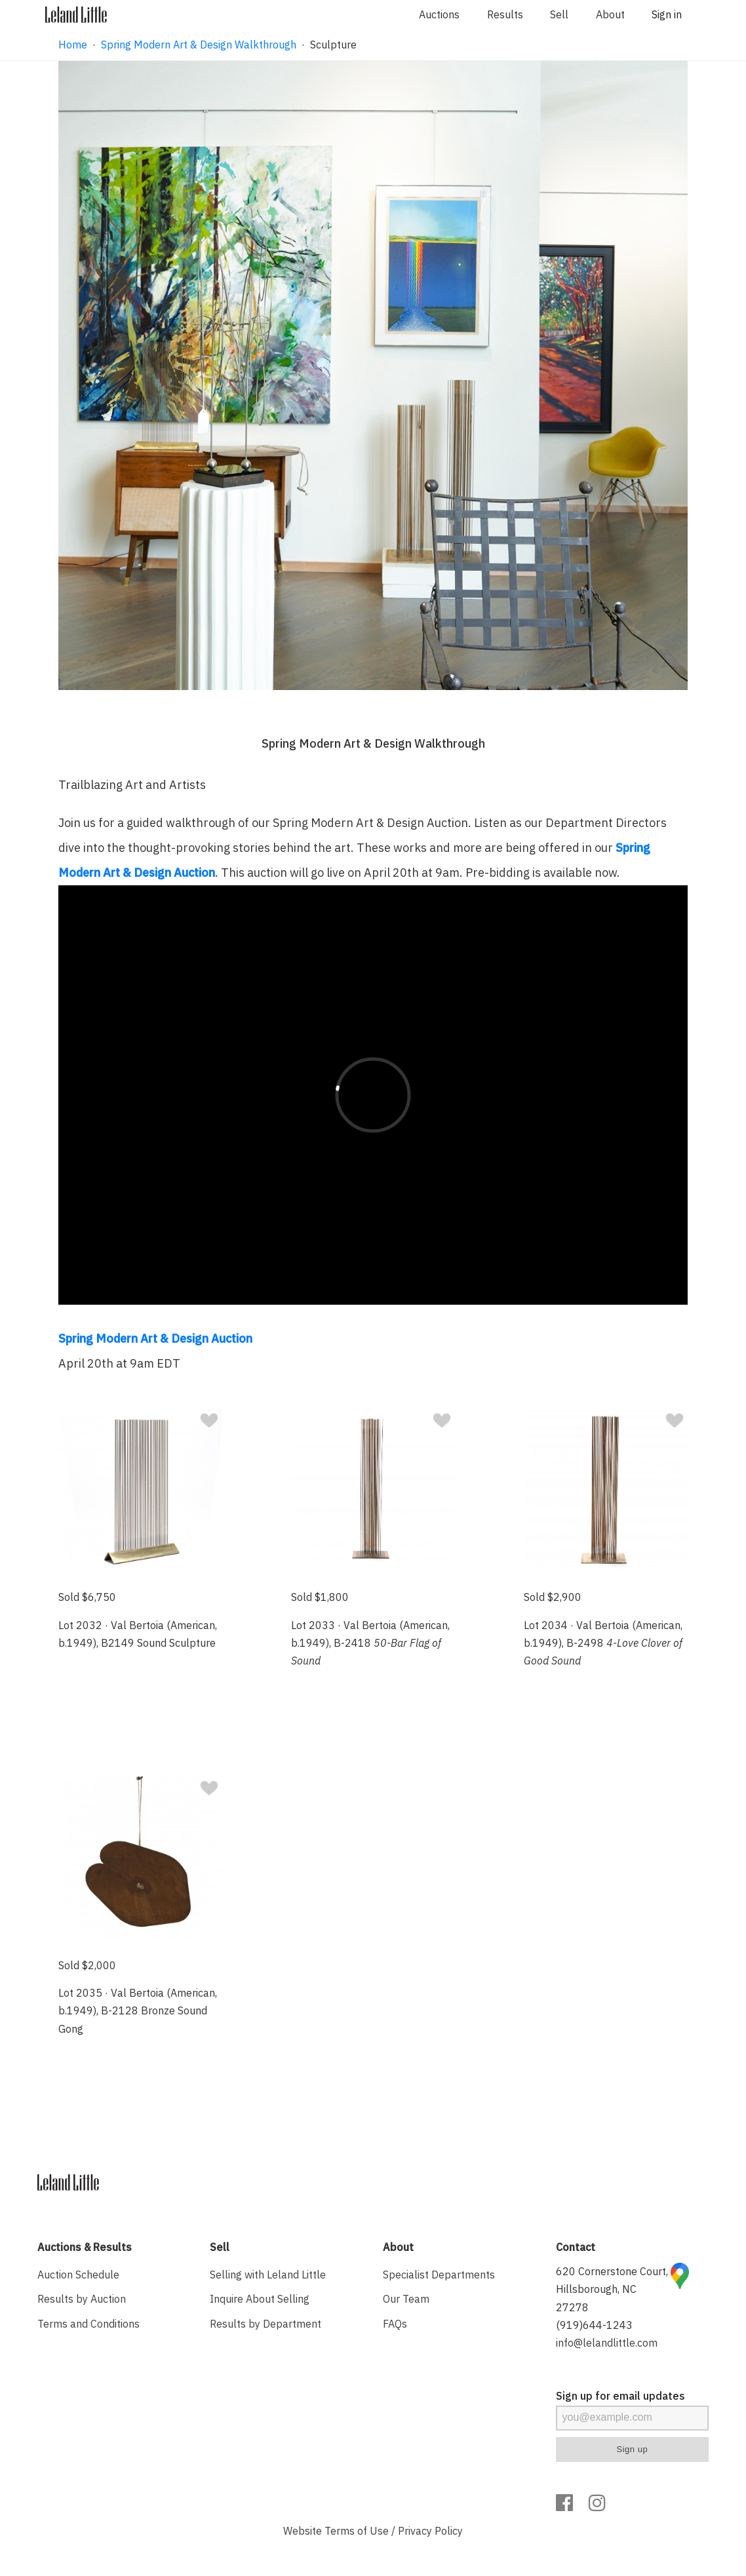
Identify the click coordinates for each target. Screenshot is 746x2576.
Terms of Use (356, 2530)
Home (72, 44)
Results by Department (265, 2323)
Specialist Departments (439, 2274)
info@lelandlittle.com (607, 2342)
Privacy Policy (430, 2530)
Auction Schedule (78, 2274)
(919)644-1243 (594, 2325)
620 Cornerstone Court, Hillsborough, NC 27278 (612, 2289)
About (610, 14)
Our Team (406, 2298)
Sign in (667, 14)
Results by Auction (81, 2298)
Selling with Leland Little (268, 2274)
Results (505, 14)
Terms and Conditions (88, 2323)
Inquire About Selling (259, 2298)
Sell (559, 14)
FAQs (395, 2323)
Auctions (439, 14)
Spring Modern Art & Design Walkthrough (198, 44)
